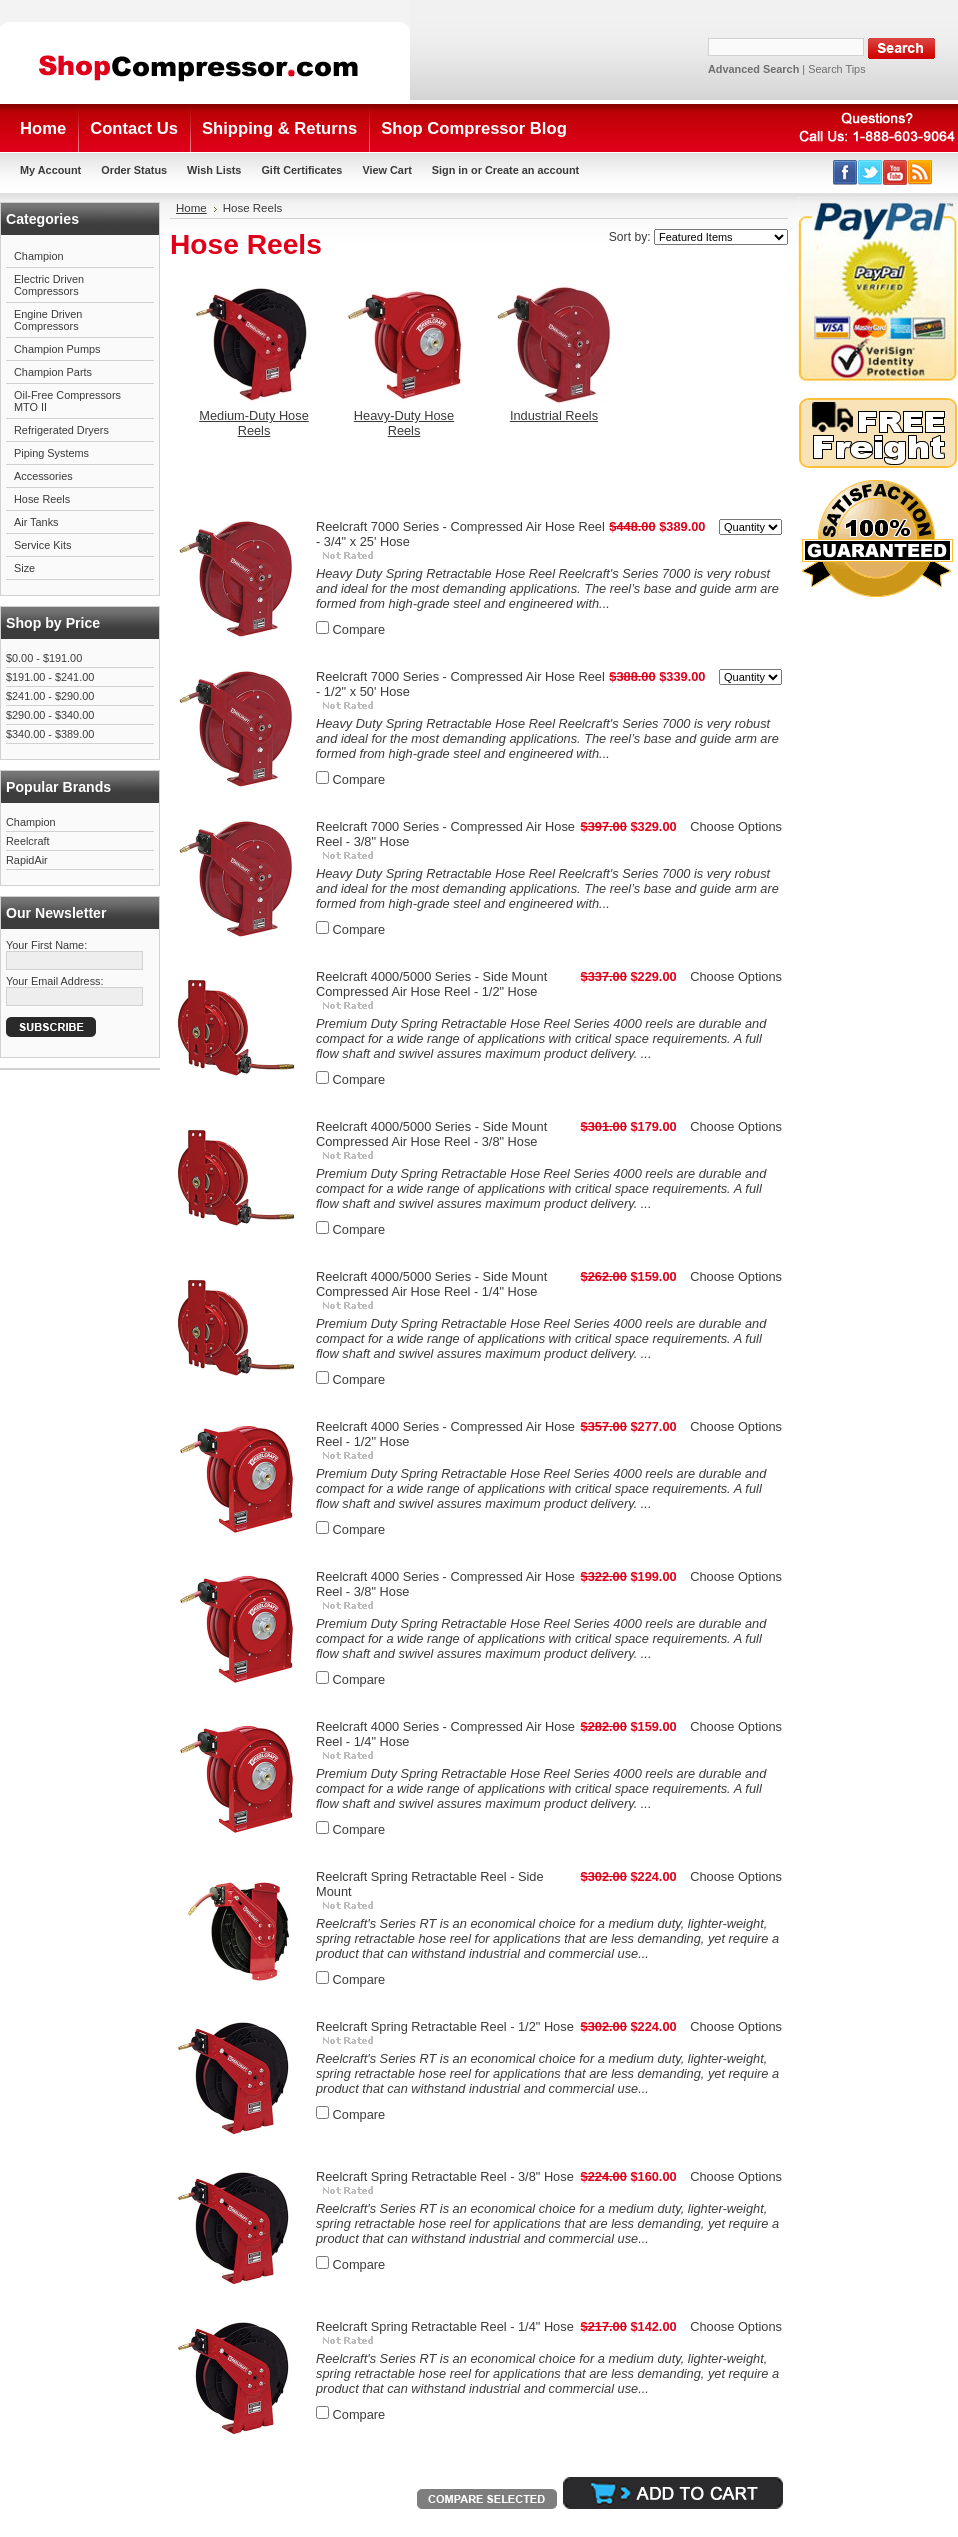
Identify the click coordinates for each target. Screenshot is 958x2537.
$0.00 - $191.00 (44, 658)
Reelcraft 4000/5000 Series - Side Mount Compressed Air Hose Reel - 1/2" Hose (431, 984)
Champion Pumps (57, 349)
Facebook (845, 172)
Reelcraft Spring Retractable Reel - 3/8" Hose (445, 2176)
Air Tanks (36, 522)
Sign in (450, 170)
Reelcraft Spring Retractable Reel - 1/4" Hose (445, 2326)
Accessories (43, 476)
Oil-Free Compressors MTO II (67, 401)
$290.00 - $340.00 (50, 715)
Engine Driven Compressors (48, 320)
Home (191, 208)
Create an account (532, 170)
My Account (50, 170)
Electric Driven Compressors (49, 285)
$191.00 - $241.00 (50, 677)
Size (24, 568)
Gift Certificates (301, 170)
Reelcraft (28, 841)
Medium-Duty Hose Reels (254, 423)
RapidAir (27, 860)
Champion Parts (53, 372)
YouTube (895, 172)
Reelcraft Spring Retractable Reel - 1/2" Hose (445, 2026)
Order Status (134, 170)
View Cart (386, 170)
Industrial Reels (554, 415)
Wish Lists (214, 170)
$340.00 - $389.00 (50, 734)
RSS (920, 172)
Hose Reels (42, 499)
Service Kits (42, 545)
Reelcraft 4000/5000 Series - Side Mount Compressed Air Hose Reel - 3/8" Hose (431, 1134)
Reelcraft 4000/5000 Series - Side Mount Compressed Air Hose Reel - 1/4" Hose (431, 1284)
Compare (359, 629)
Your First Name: (46, 945)
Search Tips (836, 69)
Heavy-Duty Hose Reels (404, 423)
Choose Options (736, 826)
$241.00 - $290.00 (50, 696)
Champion (39, 256)
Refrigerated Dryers (61, 430)
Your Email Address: (55, 981)
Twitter (870, 172)
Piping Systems (51, 453)
